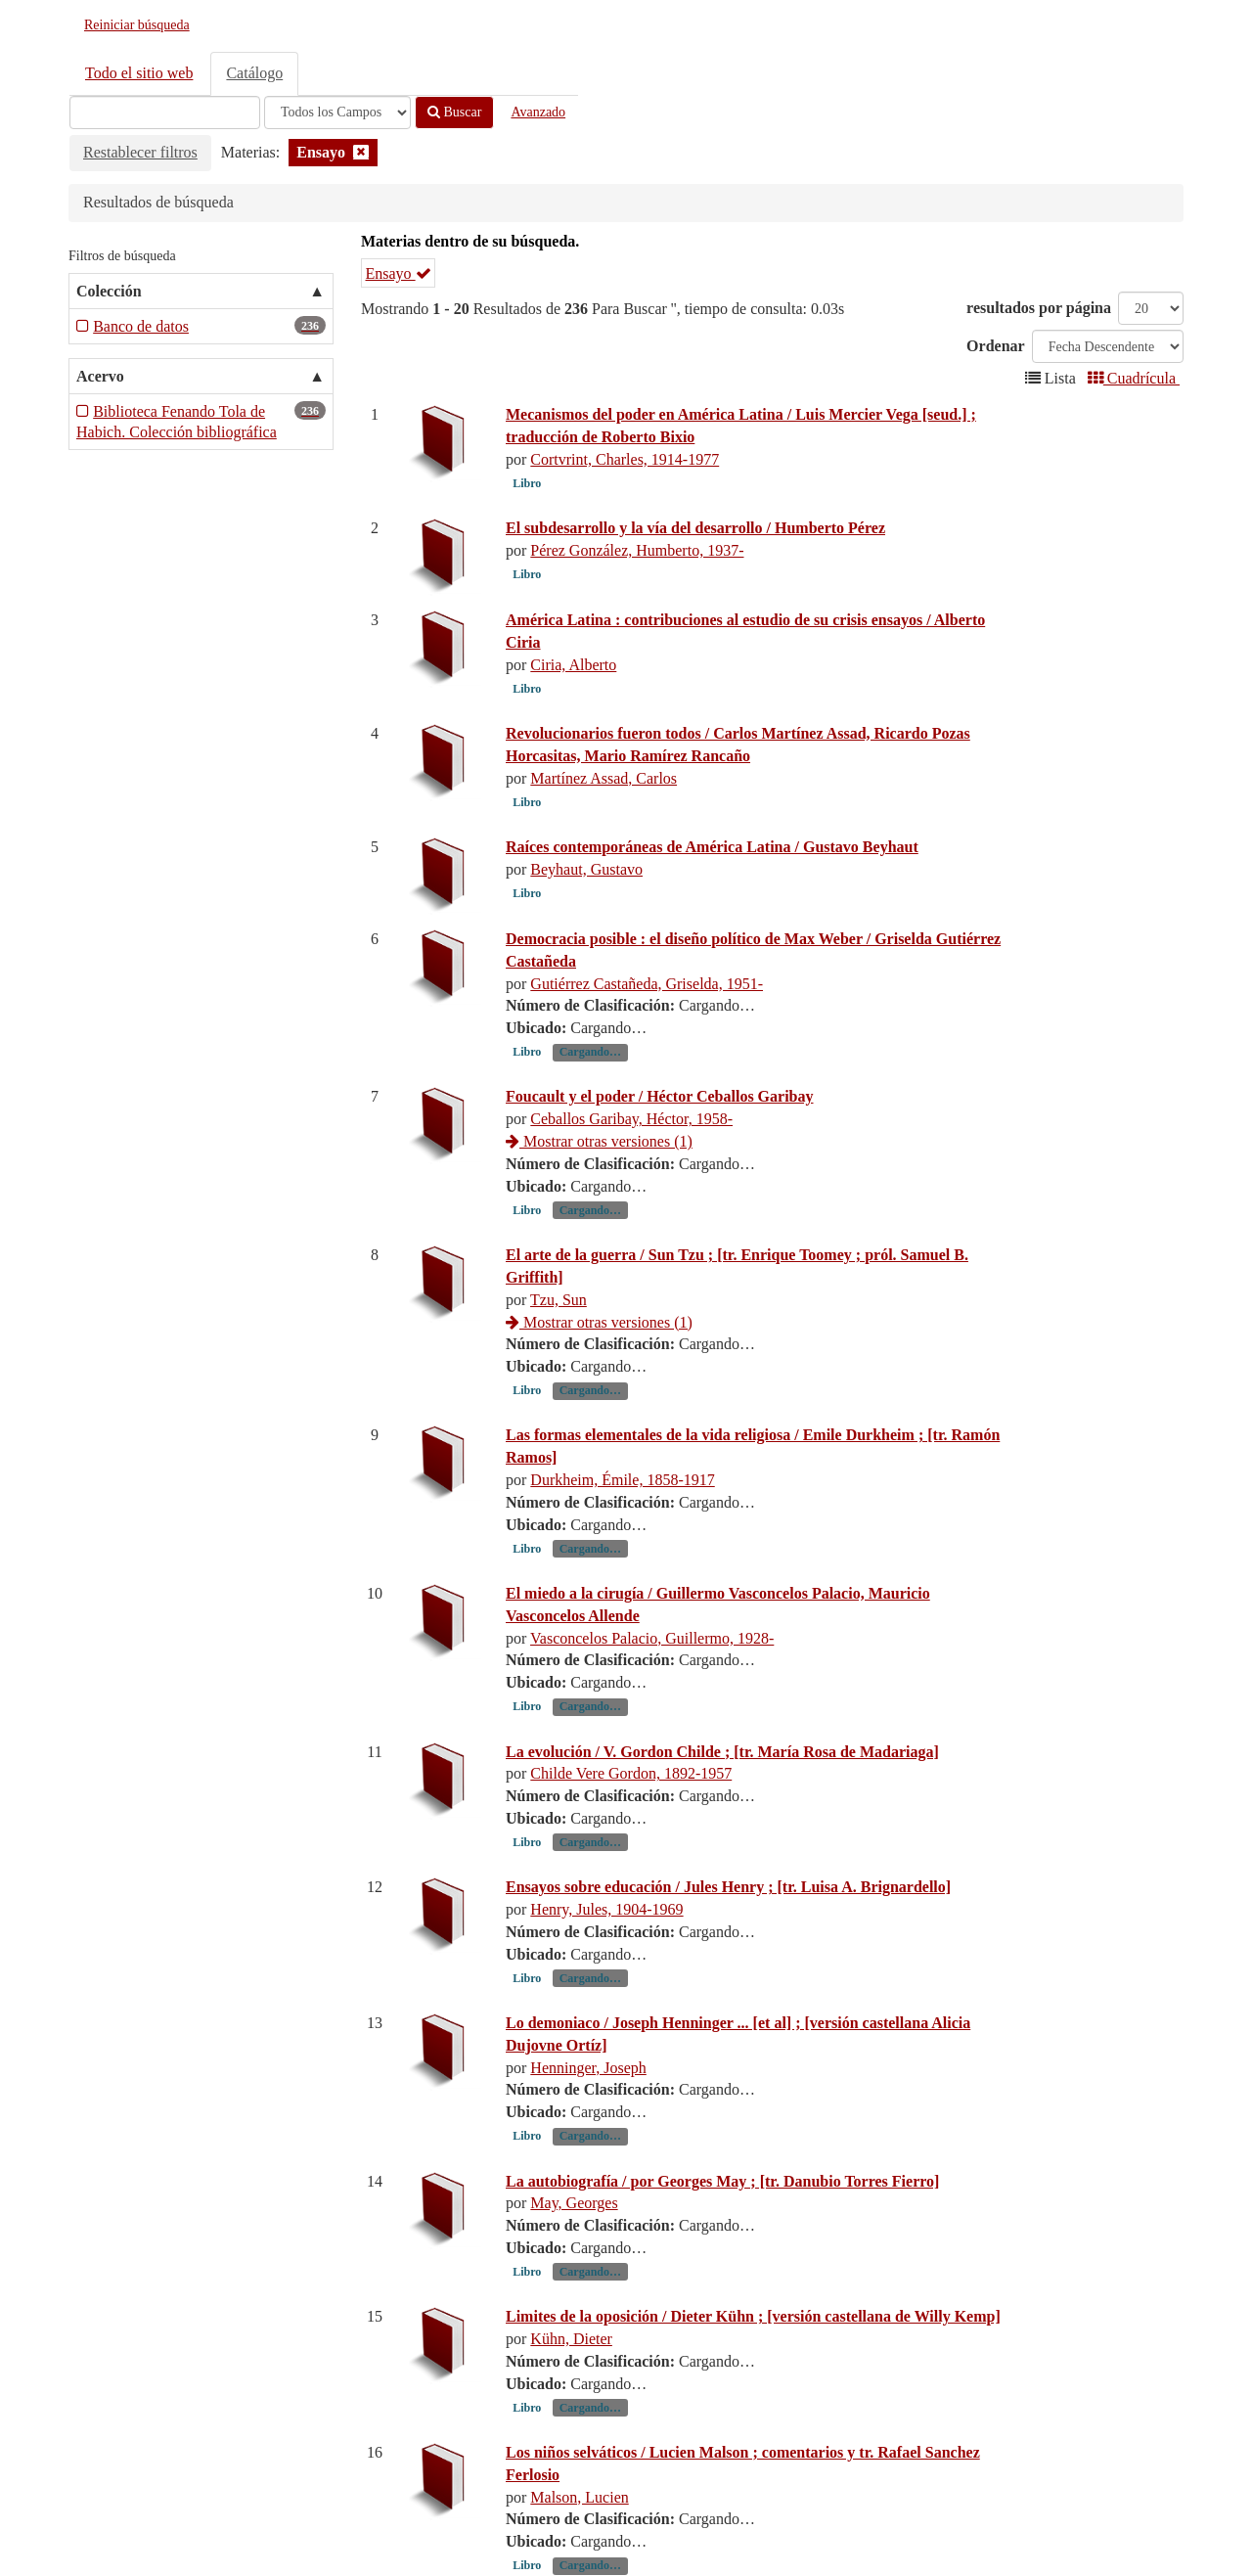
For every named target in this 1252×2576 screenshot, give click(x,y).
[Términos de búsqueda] (164, 112)
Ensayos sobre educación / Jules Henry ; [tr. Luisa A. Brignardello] (728, 1886)
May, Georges (573, 2202)
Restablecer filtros (140, 152)
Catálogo (254, 73)
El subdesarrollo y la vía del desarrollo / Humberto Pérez (695, 528)
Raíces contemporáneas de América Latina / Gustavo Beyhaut (712, 846)
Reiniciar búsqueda (137, 25)
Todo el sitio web (139, 73)
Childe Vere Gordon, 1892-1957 (631, 1773)
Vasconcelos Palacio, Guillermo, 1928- (652, 1638)
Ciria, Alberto (573, 664)
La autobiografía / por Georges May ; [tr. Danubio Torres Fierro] (722, 2181)
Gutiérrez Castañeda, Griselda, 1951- (646, 983)
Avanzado (538, 112)
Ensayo (398, 273)
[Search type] (337, 112)
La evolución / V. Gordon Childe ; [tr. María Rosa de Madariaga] (722, 1751)
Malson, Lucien (579, 2497)
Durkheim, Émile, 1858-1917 (622, 1479)
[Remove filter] (361, 152)
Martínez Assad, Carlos (603, 778)
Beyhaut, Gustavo (586, 869)
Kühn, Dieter (571, 2338)
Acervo (100, 376)
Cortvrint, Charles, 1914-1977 (624, 459)
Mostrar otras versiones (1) (599, 1141)
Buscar (454, 112)
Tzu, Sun (558, 1299)
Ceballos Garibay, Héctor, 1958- (631, 1118)
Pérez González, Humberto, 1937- (636, 550)
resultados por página (1038, 307)
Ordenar (995, 346)
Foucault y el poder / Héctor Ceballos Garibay (660, 1096)
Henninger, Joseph (588, 2067)
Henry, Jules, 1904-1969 (606, 1909)
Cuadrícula (1134, 378)
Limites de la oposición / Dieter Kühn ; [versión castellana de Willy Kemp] (753, 2316)
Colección (109, 291)
